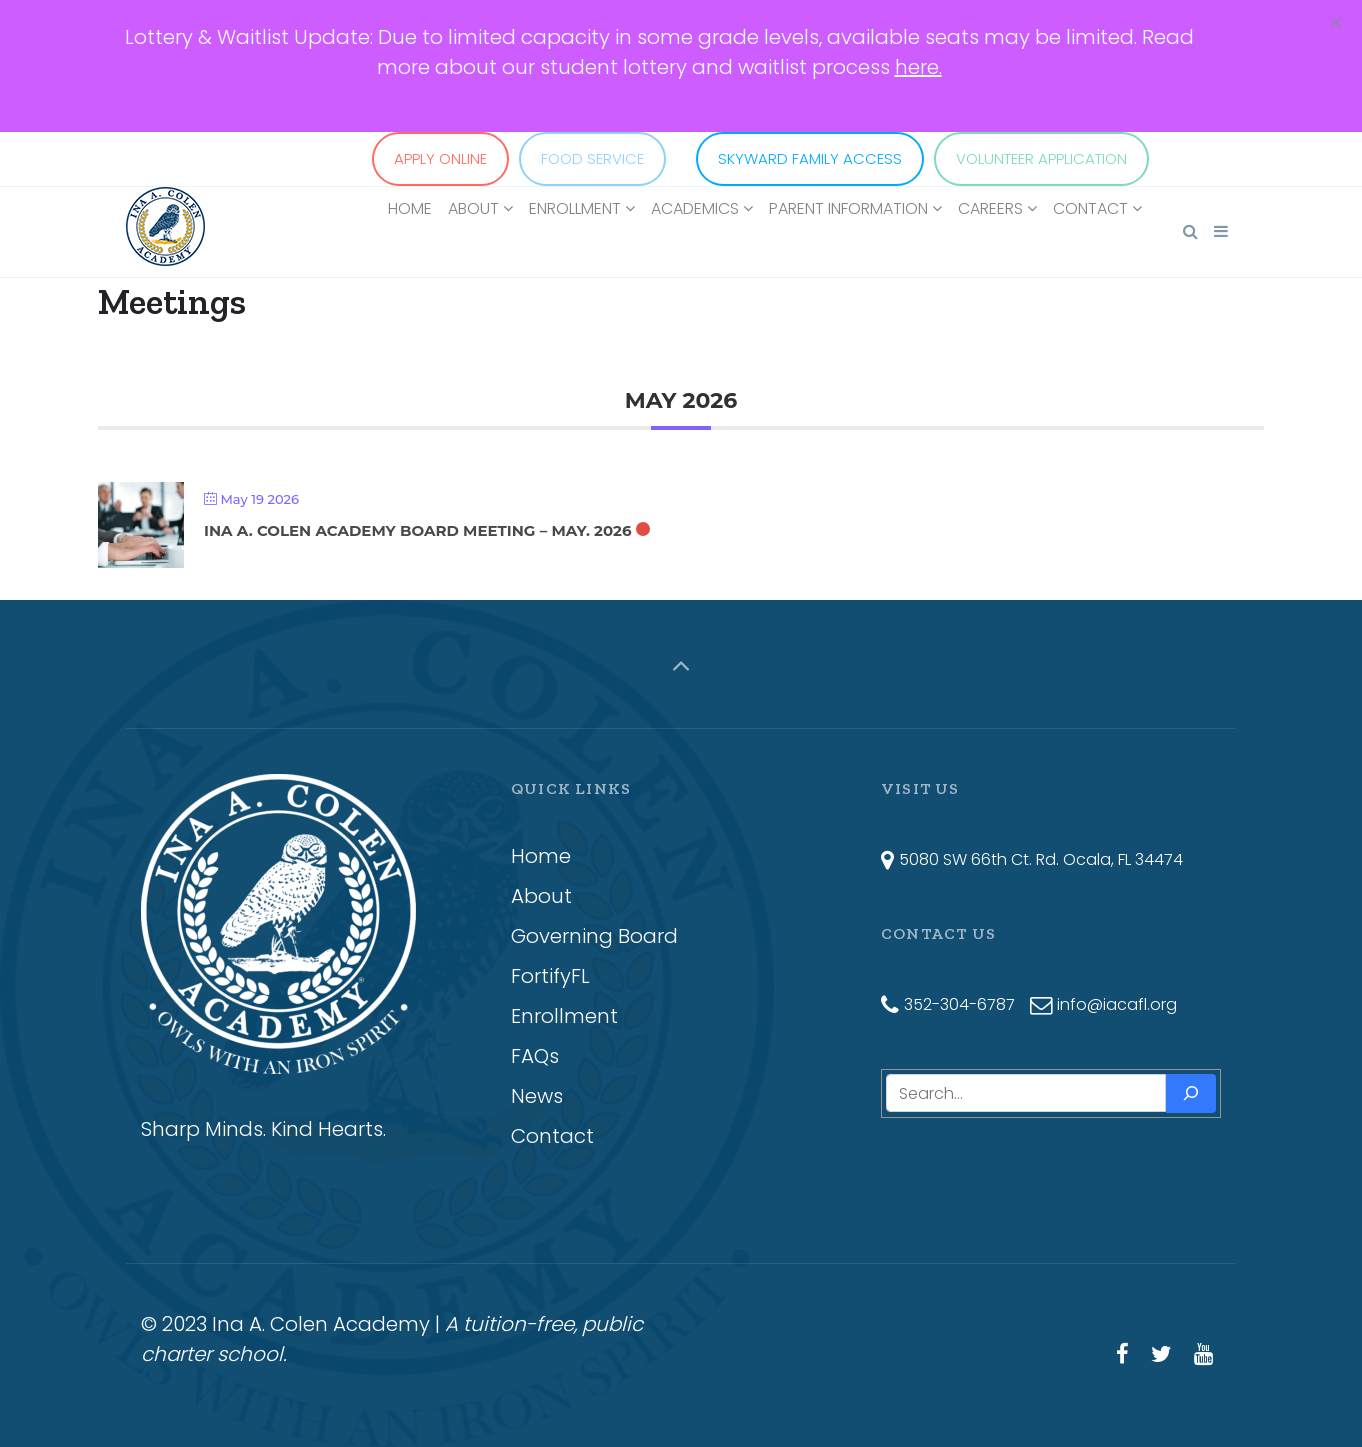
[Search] (1191, 1093)
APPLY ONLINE (440, 158)
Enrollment (564, 1016)
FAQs (535, 1056)
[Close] (1335, 24)
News (537, 1096)
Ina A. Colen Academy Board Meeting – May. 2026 (417, 530)
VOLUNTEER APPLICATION (1041, 158)
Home (541, 856)
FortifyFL (550, 976)
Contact (552, 1136)
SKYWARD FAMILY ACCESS (810, 158)
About (541, 896)
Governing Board (594, 936)
